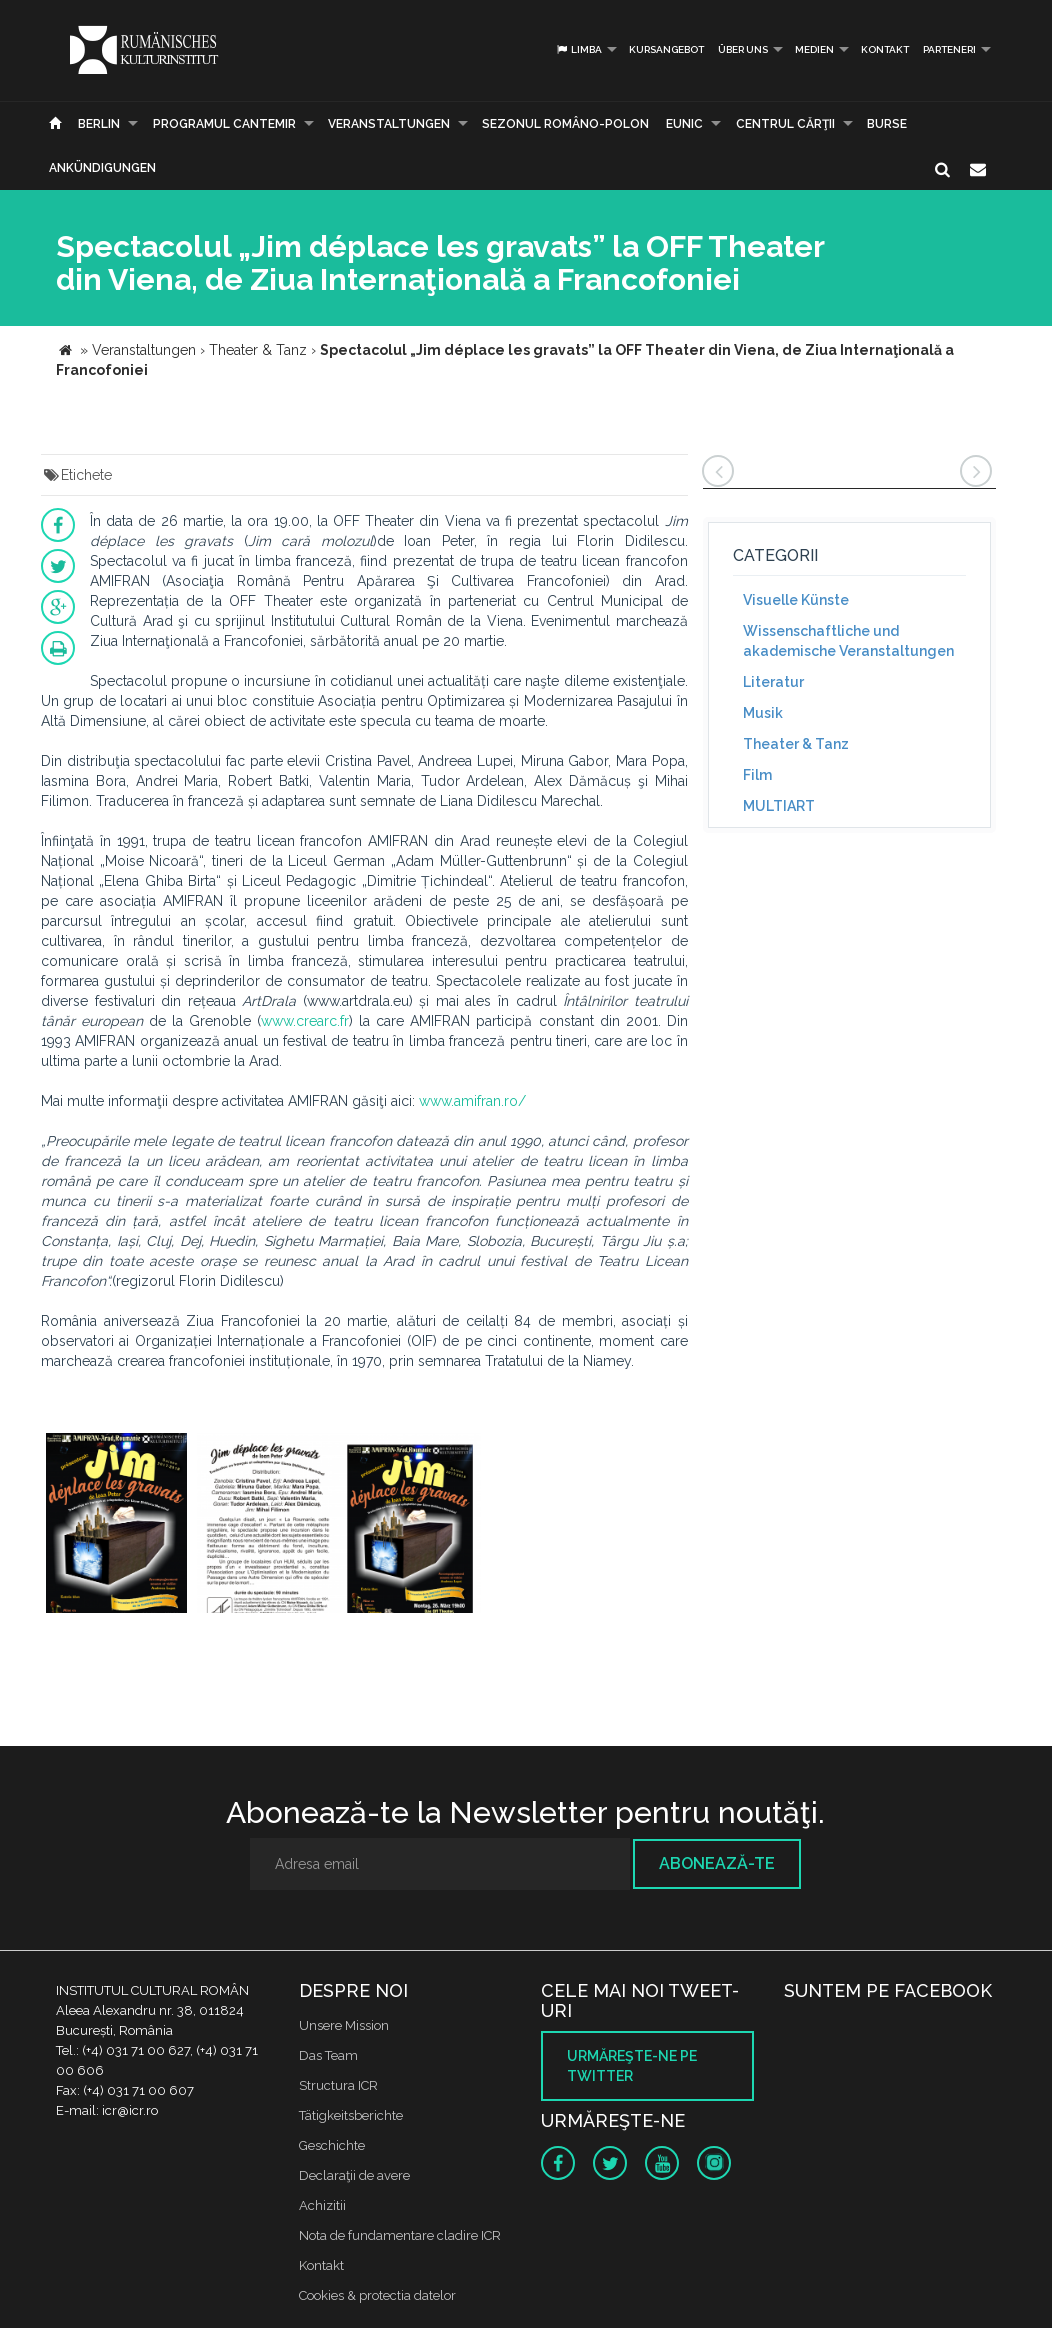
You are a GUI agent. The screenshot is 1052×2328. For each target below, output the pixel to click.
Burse (887, 124)
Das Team (328, 2055)
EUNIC (684, 124)
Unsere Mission (344, 2025)
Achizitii (322, 2205)
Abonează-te (717, 1863)
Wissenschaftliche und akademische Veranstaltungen (848, 641)
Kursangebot (666, 49)
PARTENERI (949, 49)
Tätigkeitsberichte (351, 2115)
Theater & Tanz (796, 744)
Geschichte (332, 2145)
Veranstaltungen (389, 124)
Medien (814, 49)
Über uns (743, 49)
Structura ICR (338, 2085)
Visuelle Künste (796, 600)
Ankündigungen (102, 168)
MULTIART (779, 806)
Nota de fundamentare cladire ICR (400, 2235)
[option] (116, 1525)
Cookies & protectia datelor (377, 2295)
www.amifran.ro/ (472, 1101)
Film (757, 775)
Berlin (99, 124)
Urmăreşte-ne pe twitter (632, 2066)
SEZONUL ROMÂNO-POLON (565, 124)
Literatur (773, 682)
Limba (578, 49)
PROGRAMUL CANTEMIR (224, 124)
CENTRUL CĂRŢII (785, 124)
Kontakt (885, 49)
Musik (763, 713)
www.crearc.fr (305, 1021)
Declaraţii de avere (354, 2175)
